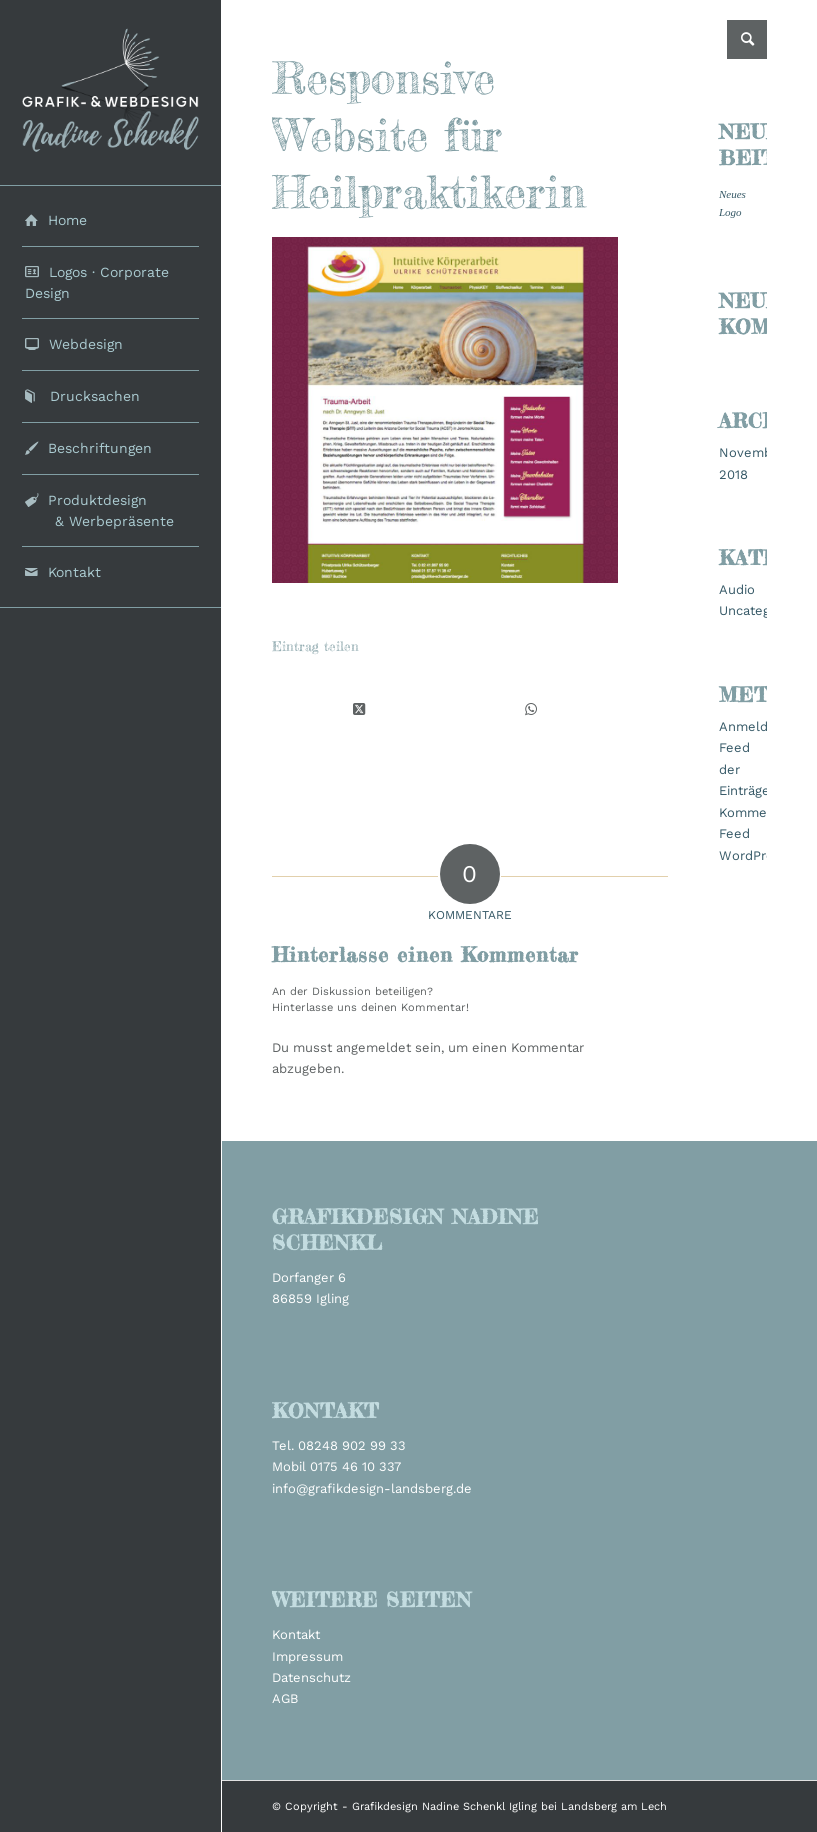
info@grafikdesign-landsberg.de (372, 1488)
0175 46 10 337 (355, 1466)
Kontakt (296, 1634)
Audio (737, 589)
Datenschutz (311, 1677)
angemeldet (373, 1047)
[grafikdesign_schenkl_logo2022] (110, 92)
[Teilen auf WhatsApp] (531, 709)
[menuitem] (110, 221)
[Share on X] (359, 709)
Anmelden (751, 726)
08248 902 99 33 (352, 1445)
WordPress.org (765, 855)
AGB (285, 1698)
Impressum (307, 1656)
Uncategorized (764, 610)
